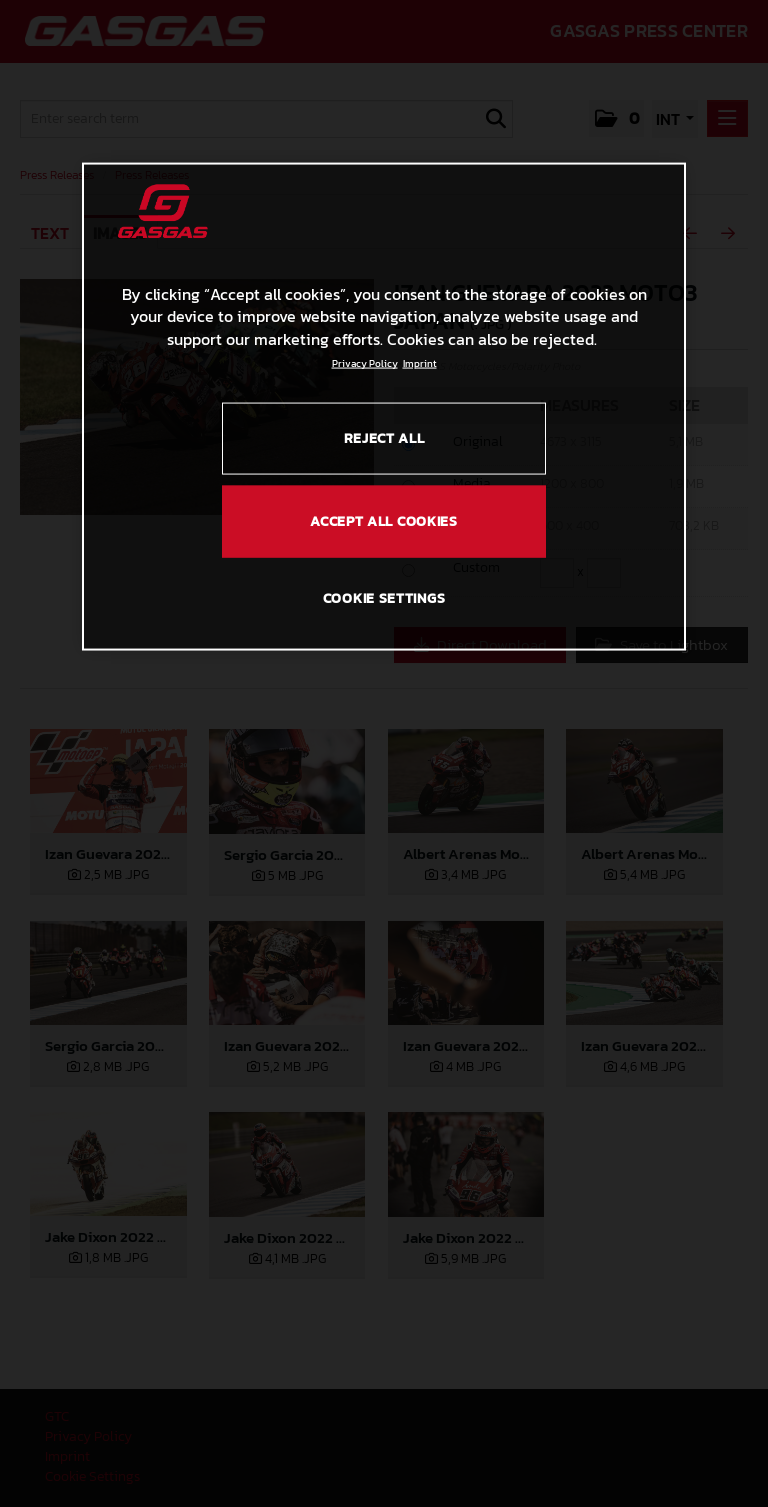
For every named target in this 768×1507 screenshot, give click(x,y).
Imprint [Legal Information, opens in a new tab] (420, 363)
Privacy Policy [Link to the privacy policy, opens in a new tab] (365, 363)
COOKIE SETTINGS (384, 598)
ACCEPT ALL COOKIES (384, 521)
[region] (384, 407)
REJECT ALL (384, 438)
